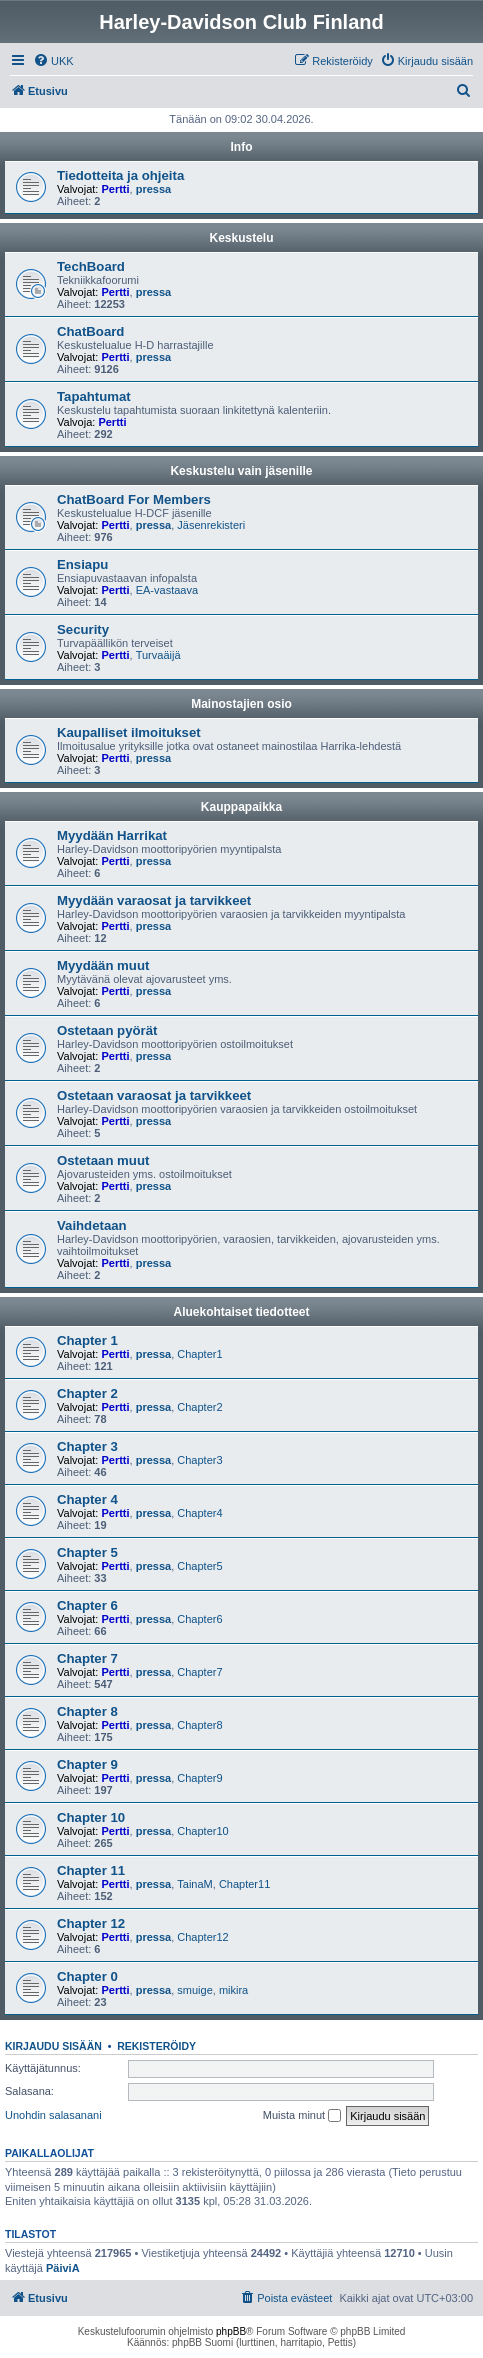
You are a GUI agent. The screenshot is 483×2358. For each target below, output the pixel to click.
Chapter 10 (91, 1817)
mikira (233, 1990)
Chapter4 (199, 1513)
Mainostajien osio (241, 704)
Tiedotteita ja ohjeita (120, 175)
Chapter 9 (87, 1764)
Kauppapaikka (241, 807)
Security (83, 629)
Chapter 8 (87, 1711)
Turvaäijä (158, 655)
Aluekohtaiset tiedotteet (241, 1312)
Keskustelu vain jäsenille (241, 471)
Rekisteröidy (156, 2046)
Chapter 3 (87, 1446)
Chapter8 (199, 1725)
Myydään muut (103, 965)
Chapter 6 (87, 1605)
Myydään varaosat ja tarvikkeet (154, 900)
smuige (194, 1990)
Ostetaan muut (103, 1160)
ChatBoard (90, 331)
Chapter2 (199, 1407)
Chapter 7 (87, 1658)
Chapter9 (199, 1778)
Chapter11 (244, 1884)
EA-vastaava (167, 590)
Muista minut (302, 2116)
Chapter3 (199, 1460)
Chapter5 (199, 1566)
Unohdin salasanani (53, 2115)
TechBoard (91, 266)
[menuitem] (53, 61)
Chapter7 (199, 1672)
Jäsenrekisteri (211, 525)
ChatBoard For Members (134, 499)
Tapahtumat (94, 396)
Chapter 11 (91, 1870)
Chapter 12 (91, 1923)
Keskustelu (241, 238)
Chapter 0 (87, 1976)
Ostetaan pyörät (107, 1030)
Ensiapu (82, 564)
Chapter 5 (87, 1552)
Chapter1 (199, 1354)
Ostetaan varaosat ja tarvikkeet (154, 1095)
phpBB (231, 2331)
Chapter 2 (87, 1393)
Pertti (115, 189)
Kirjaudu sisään (53, 2046)
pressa (153, 189)
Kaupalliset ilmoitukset (129, 732)
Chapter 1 (87, 1340)
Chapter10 (202, 1831)
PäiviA (63, 2268)
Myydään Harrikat (112, 835)
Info (242, 147)
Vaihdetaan (92, 1225)
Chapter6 (199, 1619)
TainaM (194, 1884)
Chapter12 (202, 1937)
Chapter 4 (87, 1499)
